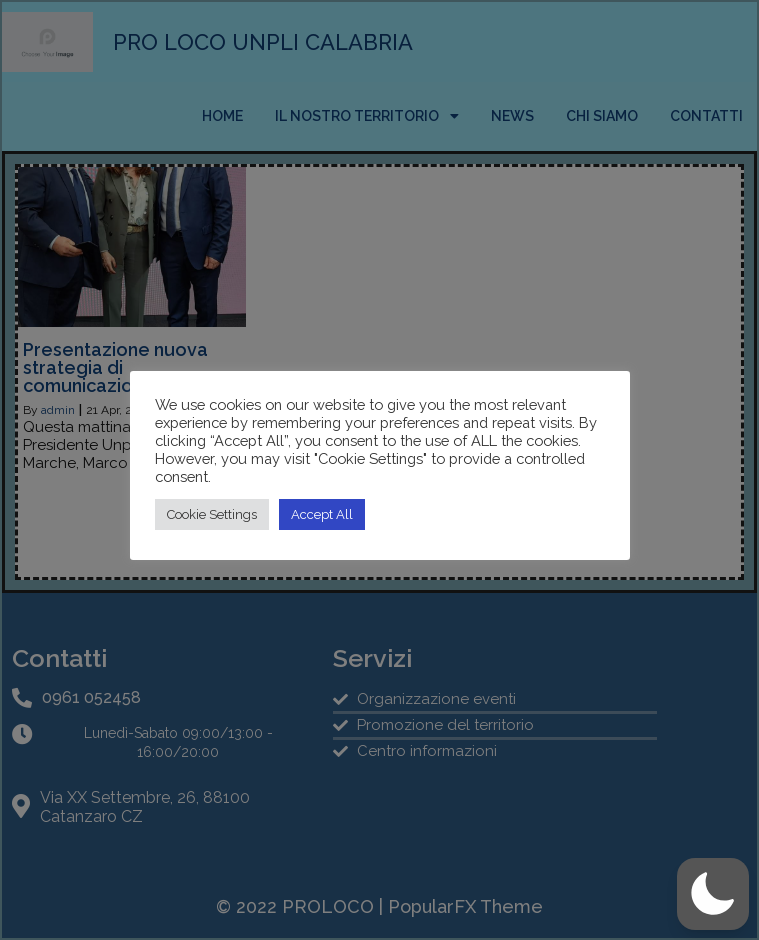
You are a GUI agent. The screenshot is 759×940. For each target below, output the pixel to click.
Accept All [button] (322, 514)
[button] (713, 894)
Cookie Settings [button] (212, 514)
